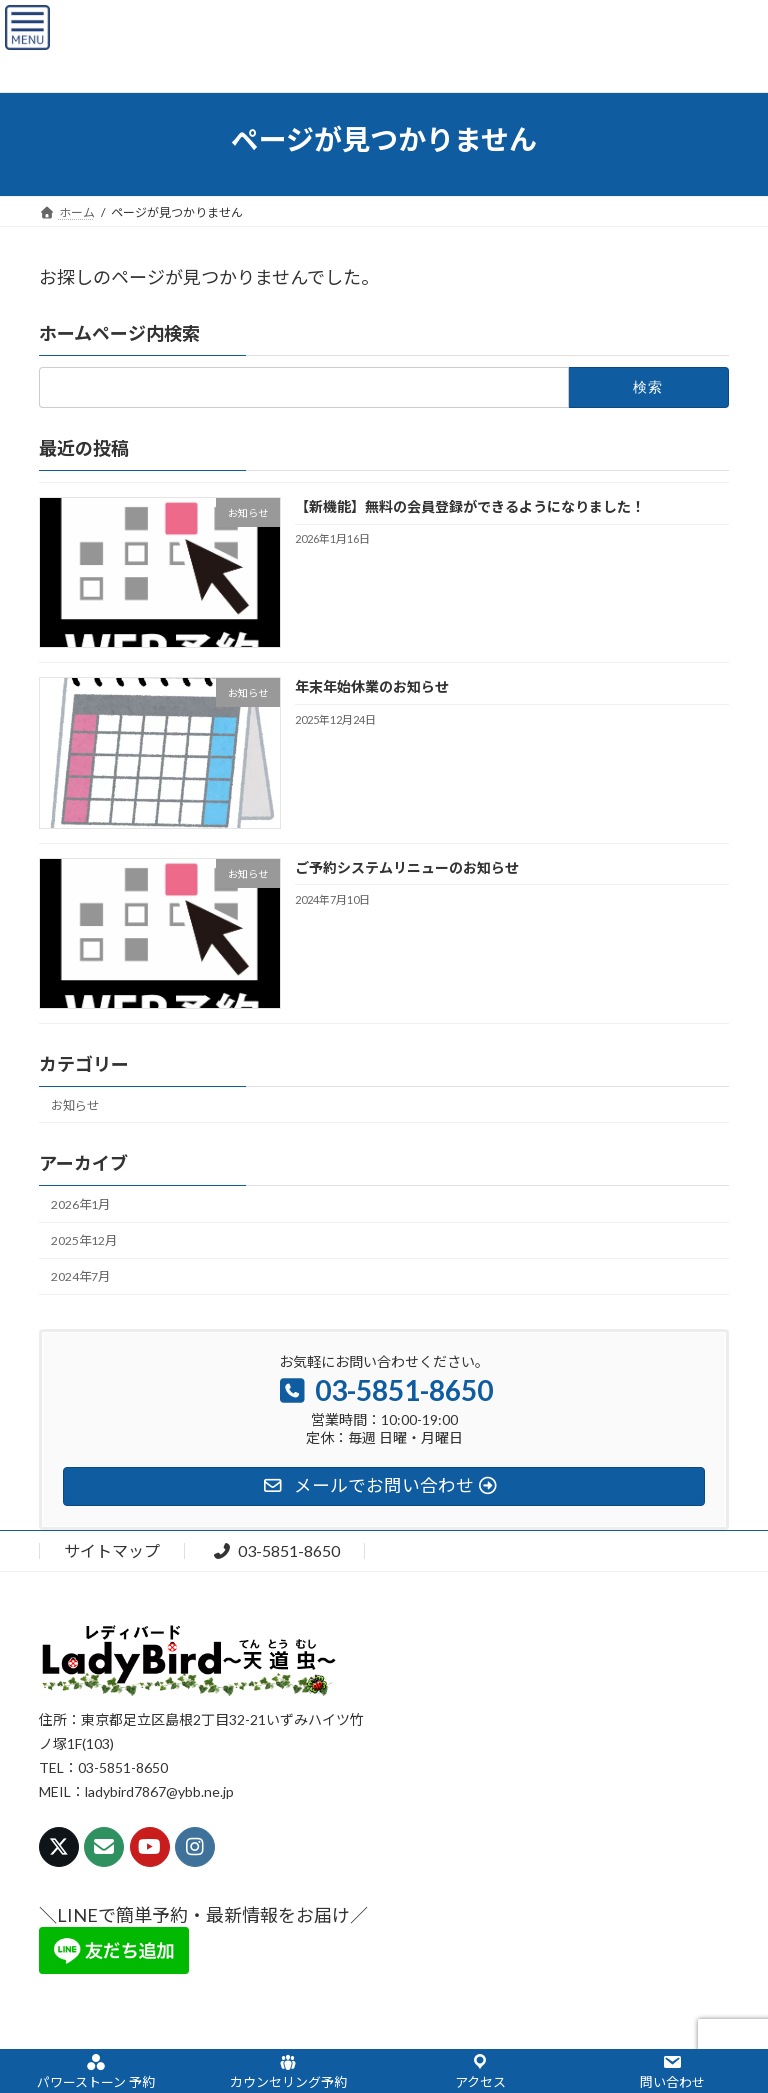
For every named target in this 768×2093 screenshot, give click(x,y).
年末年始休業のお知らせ (372, 686)
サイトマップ (112, 1550)
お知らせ (75, 1104)
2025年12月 (84, 1240)
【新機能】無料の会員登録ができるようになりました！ (470, 506)
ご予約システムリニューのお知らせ (407, 866)
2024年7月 (80, 1276)
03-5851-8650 (276, 1550)
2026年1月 (80, 1204)
